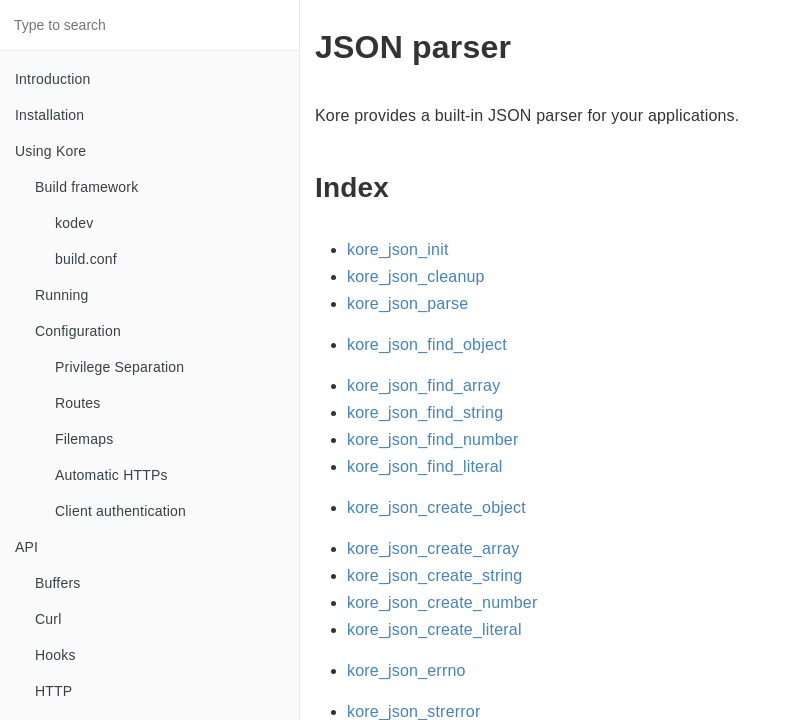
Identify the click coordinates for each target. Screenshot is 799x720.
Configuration (78, 331)
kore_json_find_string (425, 412)
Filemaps (84, 439)
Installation (49, 115)
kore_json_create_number (442, 602)
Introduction (53, 79)
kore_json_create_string (434, 575)
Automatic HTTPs (111, 475)
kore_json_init (398, 249)
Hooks (55, 655)
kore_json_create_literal (434, 629)
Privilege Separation (119, 367)
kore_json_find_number (432, 439)
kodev (74, 223)
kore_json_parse (407, 303)
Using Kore (50, 151)
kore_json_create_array (433, 548)
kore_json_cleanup (416, 276)
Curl (48, 619)
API (26, 547)
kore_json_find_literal (425, 466)
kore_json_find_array (423, 385)
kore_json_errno (406, 670)
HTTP (53, 691)
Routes (78, 403)
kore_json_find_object (427, 344)
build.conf (86, 259)
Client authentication (120, 511)
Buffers (58, 583)
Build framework (86, 187)
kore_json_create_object (436, 507)
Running (62, 295)
